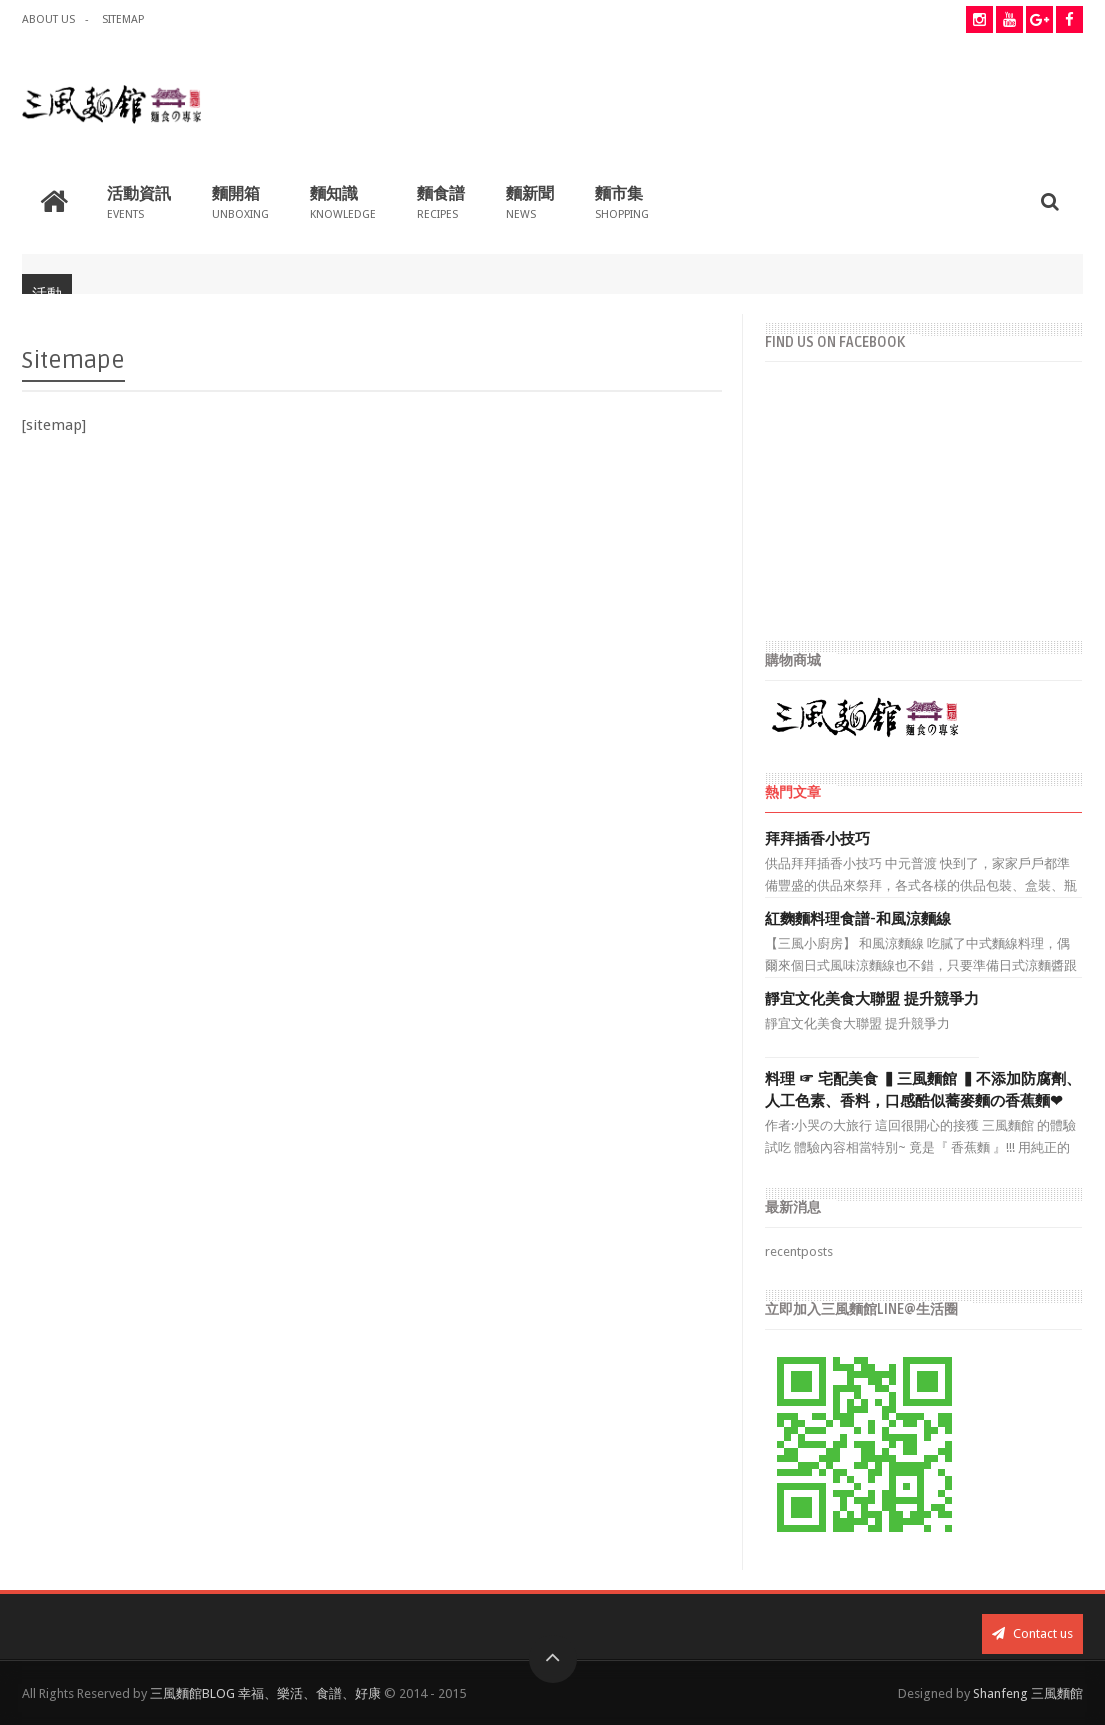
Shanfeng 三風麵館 (1028, 1693)
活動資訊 (139, 201)
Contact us (1032, 1633)
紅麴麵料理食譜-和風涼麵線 (858, 919)
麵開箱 (240, 201)
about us (48, 19)
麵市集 (622, 201)
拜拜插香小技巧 (817, 839)
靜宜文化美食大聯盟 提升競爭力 (872, 999)
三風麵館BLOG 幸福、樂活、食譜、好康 (265, 1693)
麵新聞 (530, 201)
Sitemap (123, 19)
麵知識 (343, 201)
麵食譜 (441, 201)
